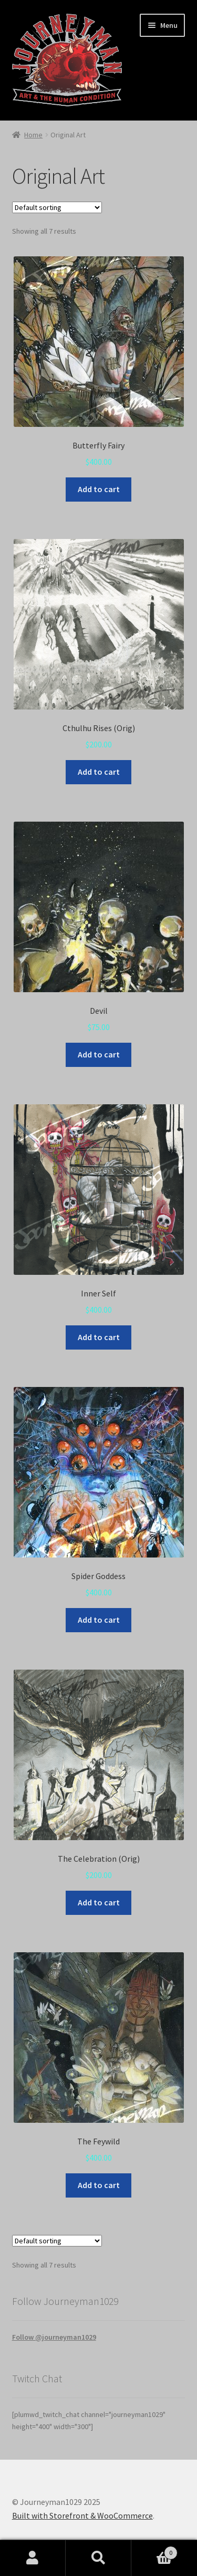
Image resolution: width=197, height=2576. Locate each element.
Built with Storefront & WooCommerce (82, 2515)
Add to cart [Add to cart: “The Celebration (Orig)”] (99, 1902)
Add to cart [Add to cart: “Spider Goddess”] (99, 1619)
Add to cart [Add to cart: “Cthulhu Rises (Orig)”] (99, 771)
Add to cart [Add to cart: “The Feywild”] (99, 2185)
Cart (154, 2550)
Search (98, 2558)
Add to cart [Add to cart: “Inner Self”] (99, 1337)
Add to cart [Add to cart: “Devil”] (99, 1054)
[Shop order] (57, 207)
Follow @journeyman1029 (54, 2337)
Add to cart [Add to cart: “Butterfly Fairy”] (99, 489)
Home (33, 134)
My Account (33, 2558)
